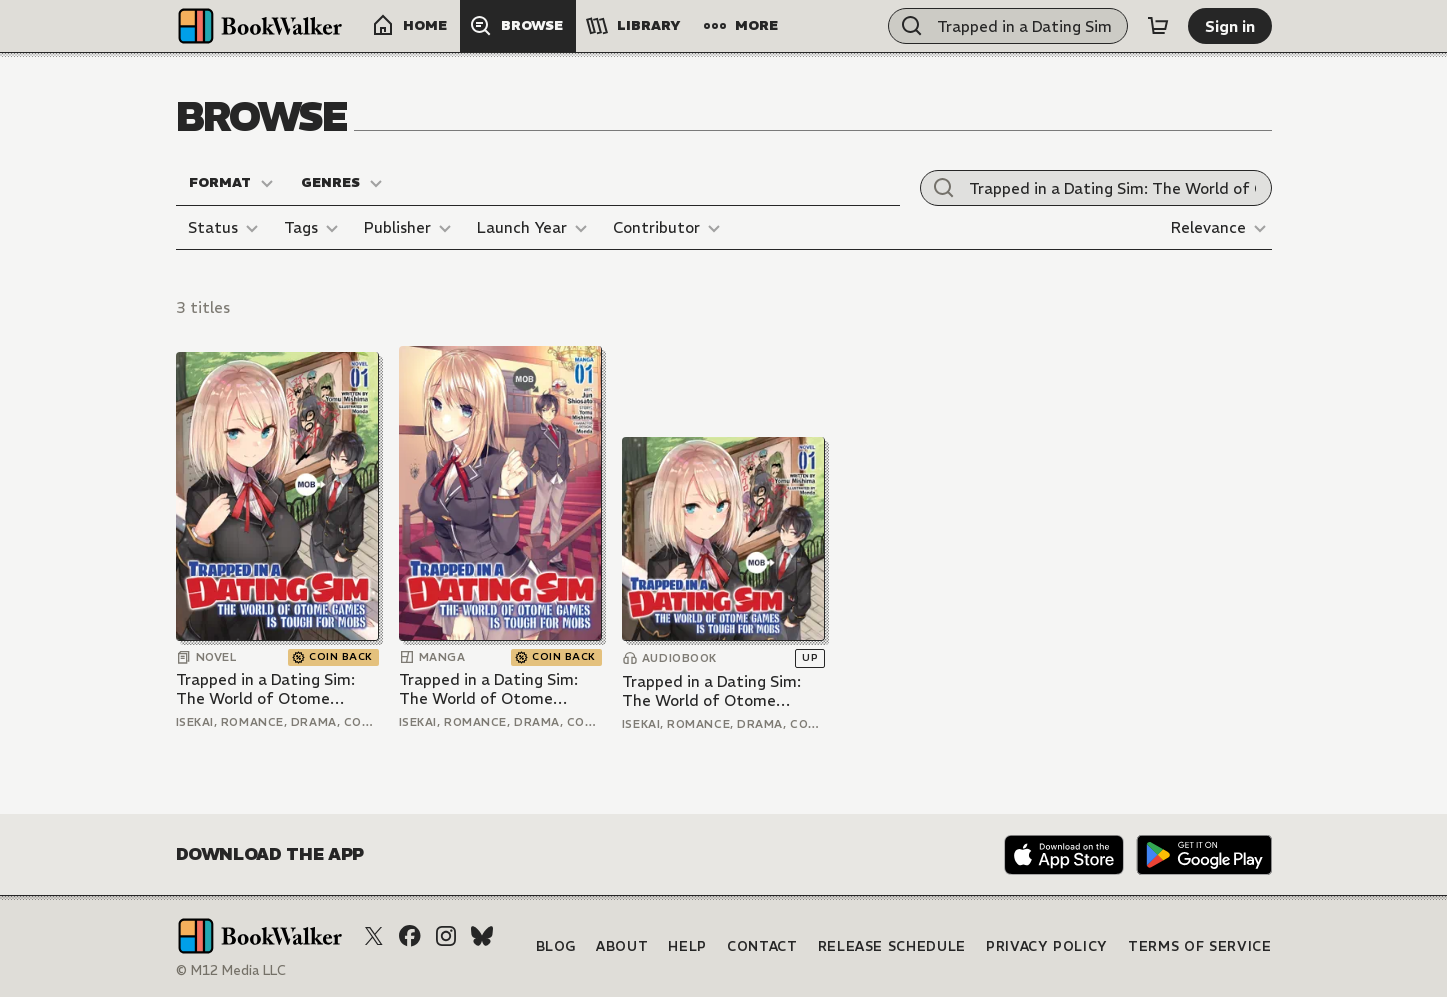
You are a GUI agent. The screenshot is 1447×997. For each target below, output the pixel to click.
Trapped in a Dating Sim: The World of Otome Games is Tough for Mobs (268, 689)
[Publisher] (410, 228)
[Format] (232, 183)
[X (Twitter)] (374, 936)
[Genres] (342, 183)
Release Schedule (892, 946)
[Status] (226, 228)
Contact (762, 946)
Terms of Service (1199, 946)
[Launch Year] (535, 228)
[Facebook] (410, 936)
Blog (556, 946)
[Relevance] (1221, 228)
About (622, 946)
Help (687, 946)
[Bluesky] (482, 936)
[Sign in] (1230, 26)
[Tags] (314, 228)
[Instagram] (446, 936)
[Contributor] (669, 228)
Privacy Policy (1047, 946)
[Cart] (1158, 26)
